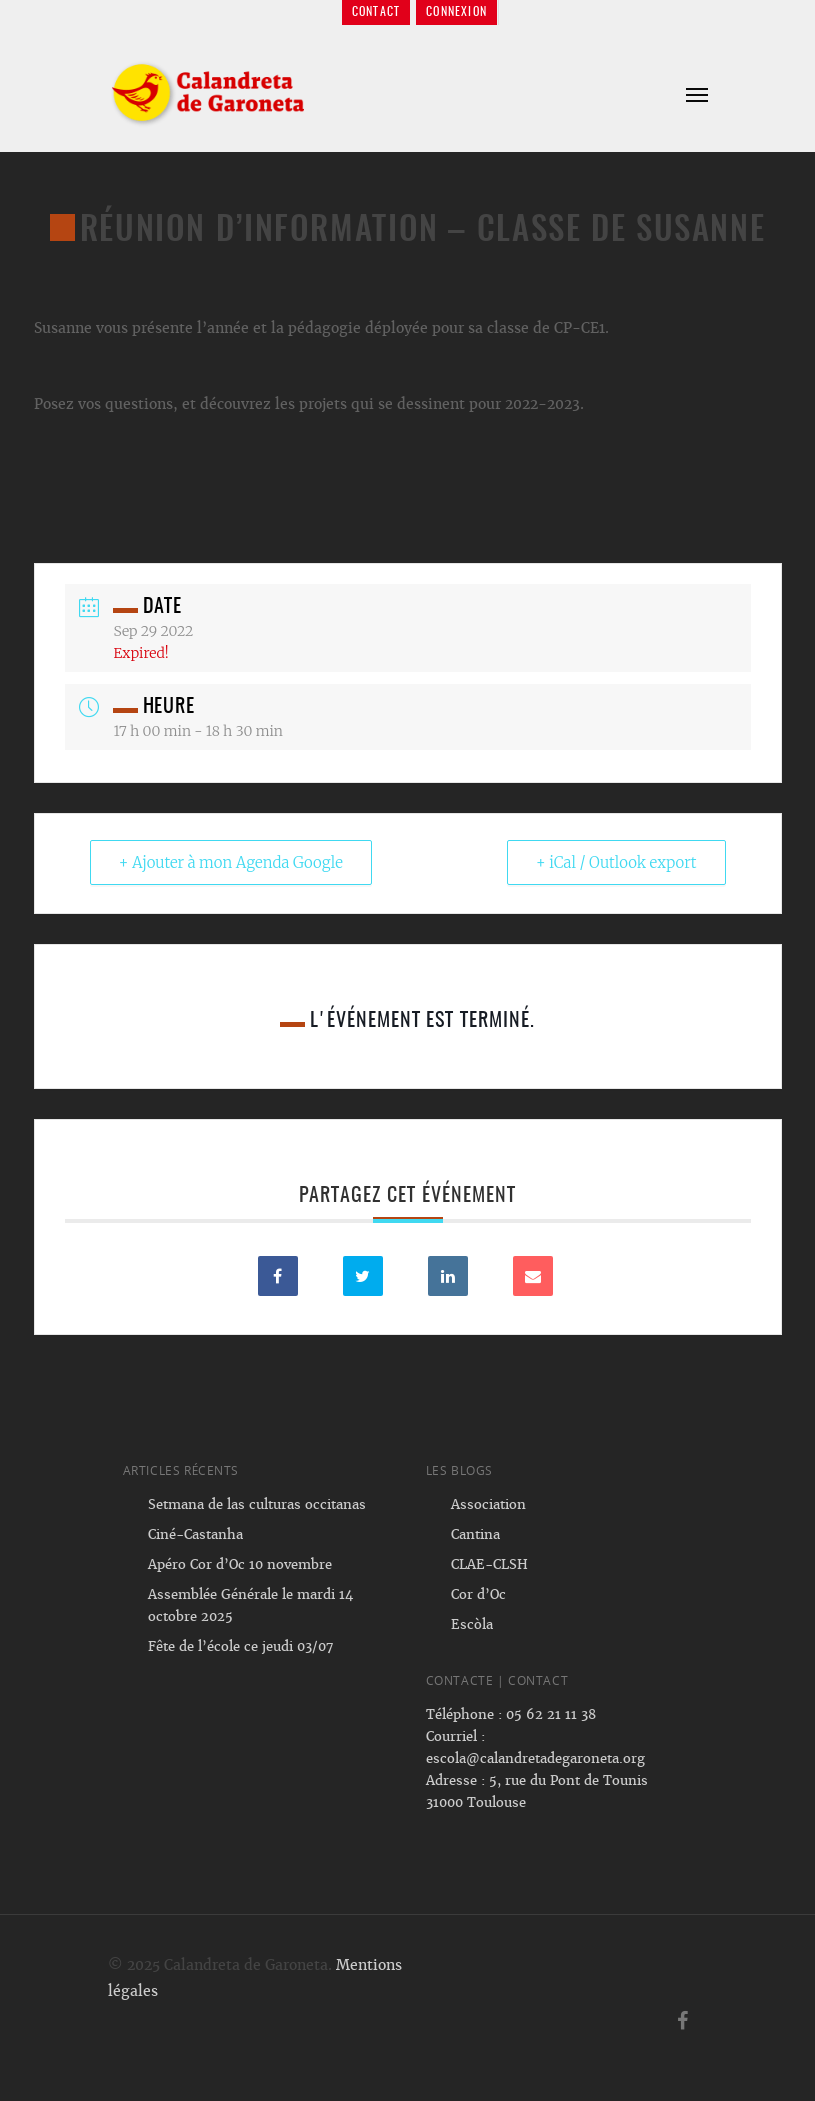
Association (488, 1504)
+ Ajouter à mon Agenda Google (231, 862)
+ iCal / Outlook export (616, 862)
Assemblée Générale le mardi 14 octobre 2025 (250, 1605)
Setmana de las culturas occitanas (257, 1504)
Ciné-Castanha (195, 1534)
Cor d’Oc (478, 1594)
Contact (376, 12)
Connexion (456, 12)
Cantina (475, 1534)
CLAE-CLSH (489, 1564)
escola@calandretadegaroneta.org (535, 1758)
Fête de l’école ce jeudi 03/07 (240, 1646)
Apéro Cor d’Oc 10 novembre (240, 1564)
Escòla (472, 1624)
